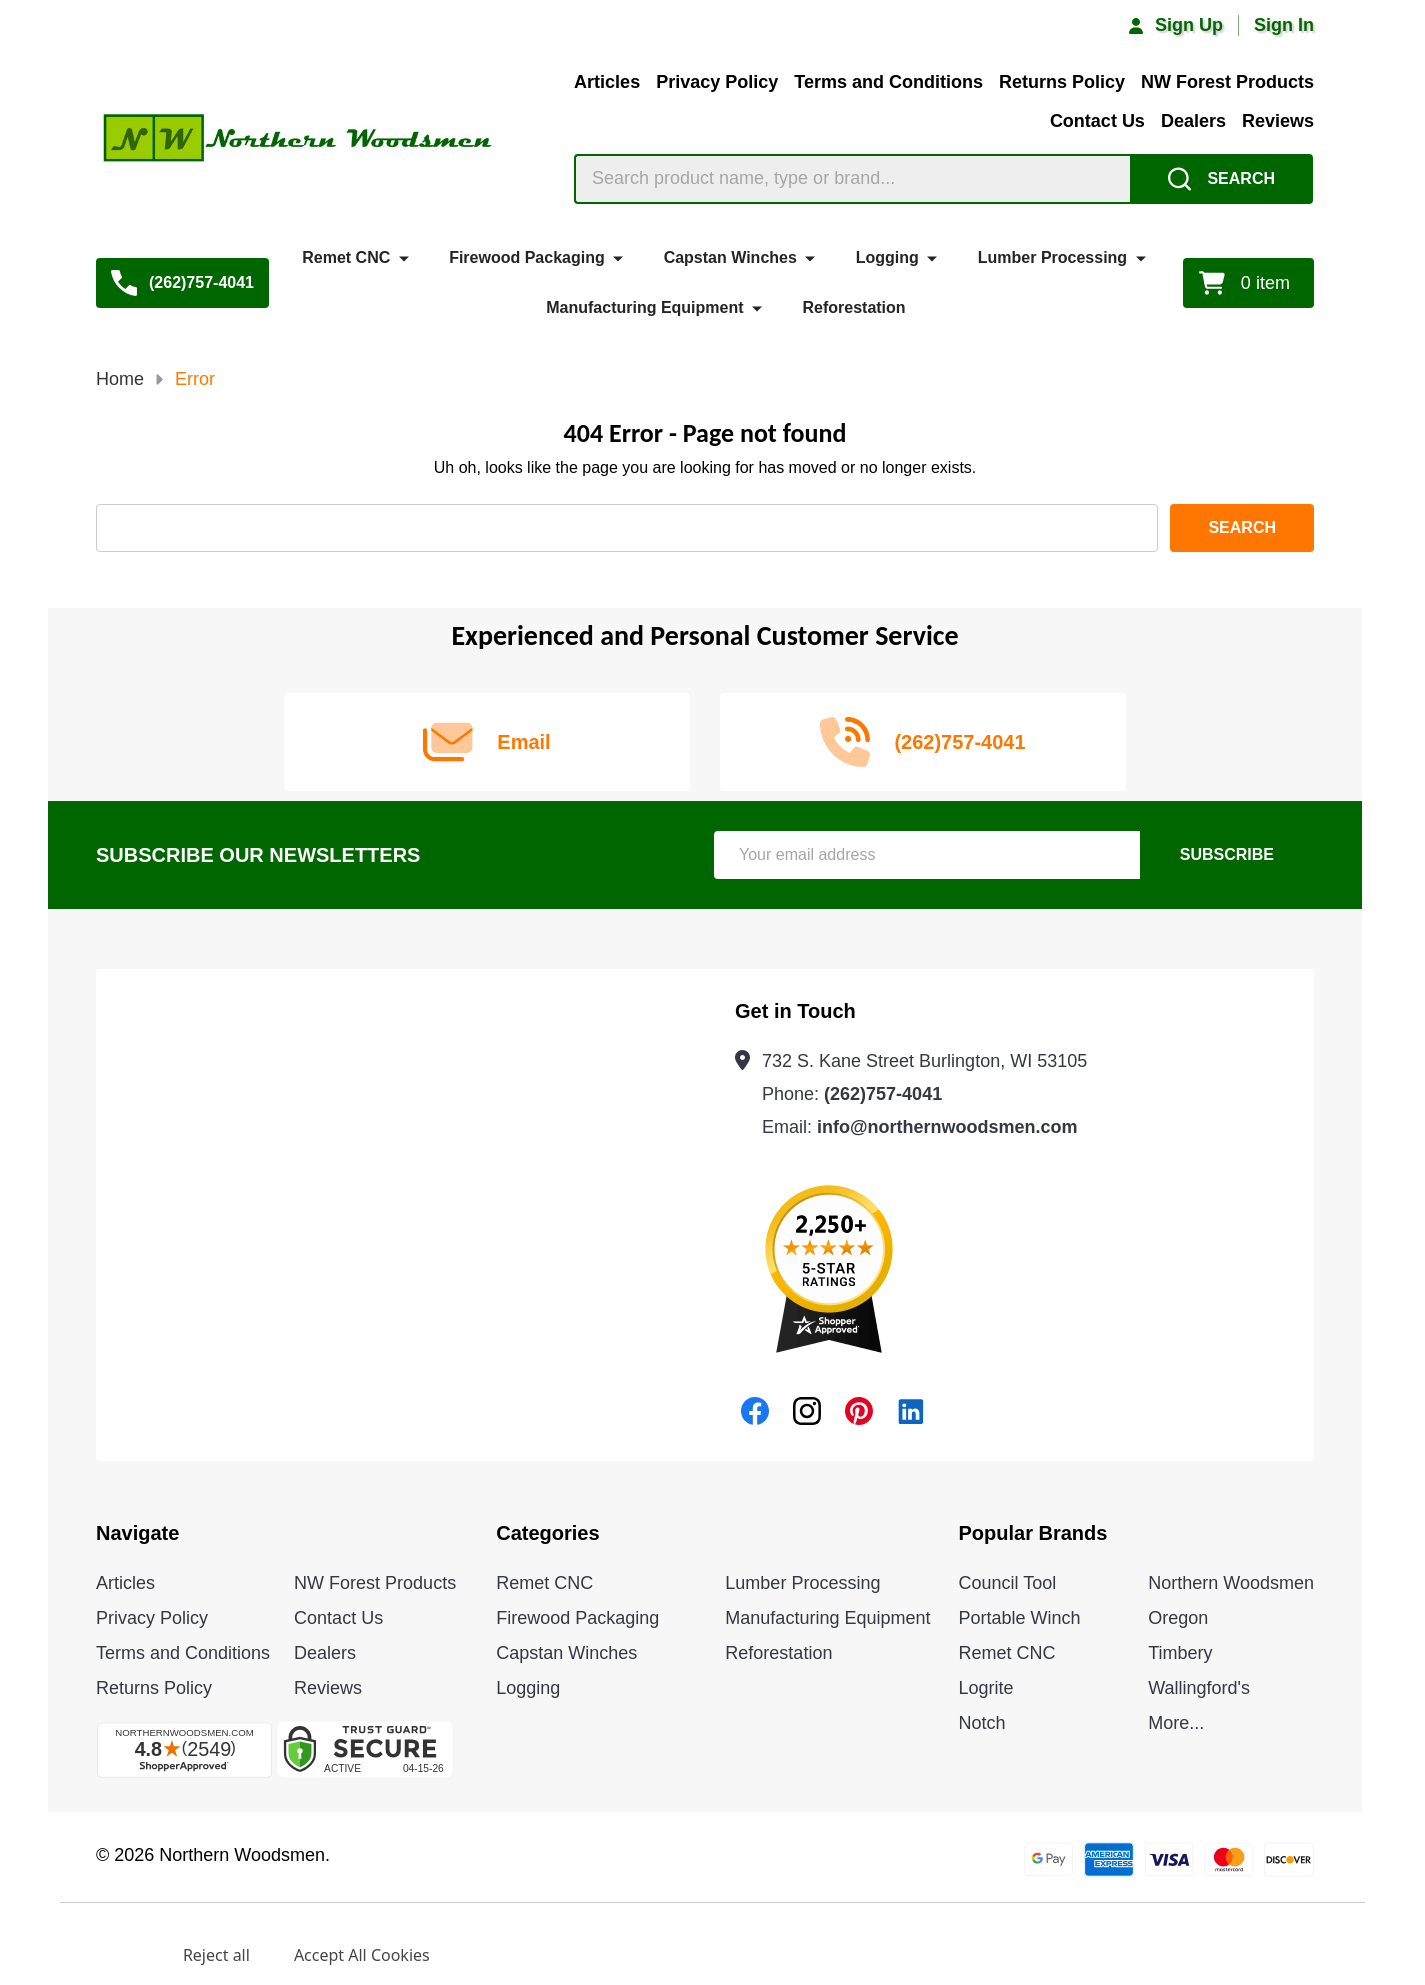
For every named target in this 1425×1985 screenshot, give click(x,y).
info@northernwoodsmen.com (947, 1127)
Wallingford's (1199, 1688)
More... (1176, 1723)
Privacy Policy (717, 82)
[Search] (1221, 179)
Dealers (1193, 121)
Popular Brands (1033, 1533)
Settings (107, 1955)
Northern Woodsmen (1231, 1583)
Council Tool (1008, 1583)
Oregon (1178, 1618)
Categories (547, 1533)
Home (120, 379)
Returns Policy (1062, 82)
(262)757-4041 (883, 1094)
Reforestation (853, 307)
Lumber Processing (1052, 257)
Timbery (1180, 1653)
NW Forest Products (1227, 82)
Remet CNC (346, 257)
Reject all (216, 1955)
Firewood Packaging (527, 257)
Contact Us (1097, 121)
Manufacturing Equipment (644, 307)
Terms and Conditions (888, 82)
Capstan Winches (730, 257)
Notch (982, 1723)
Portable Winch (1020, 1618)
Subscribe (1227, 854)
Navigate (137, 1533)
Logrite (986, 1688)
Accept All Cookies (362, 1955)
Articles (607, 82)
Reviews (1278, 121)
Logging (887, 257)
